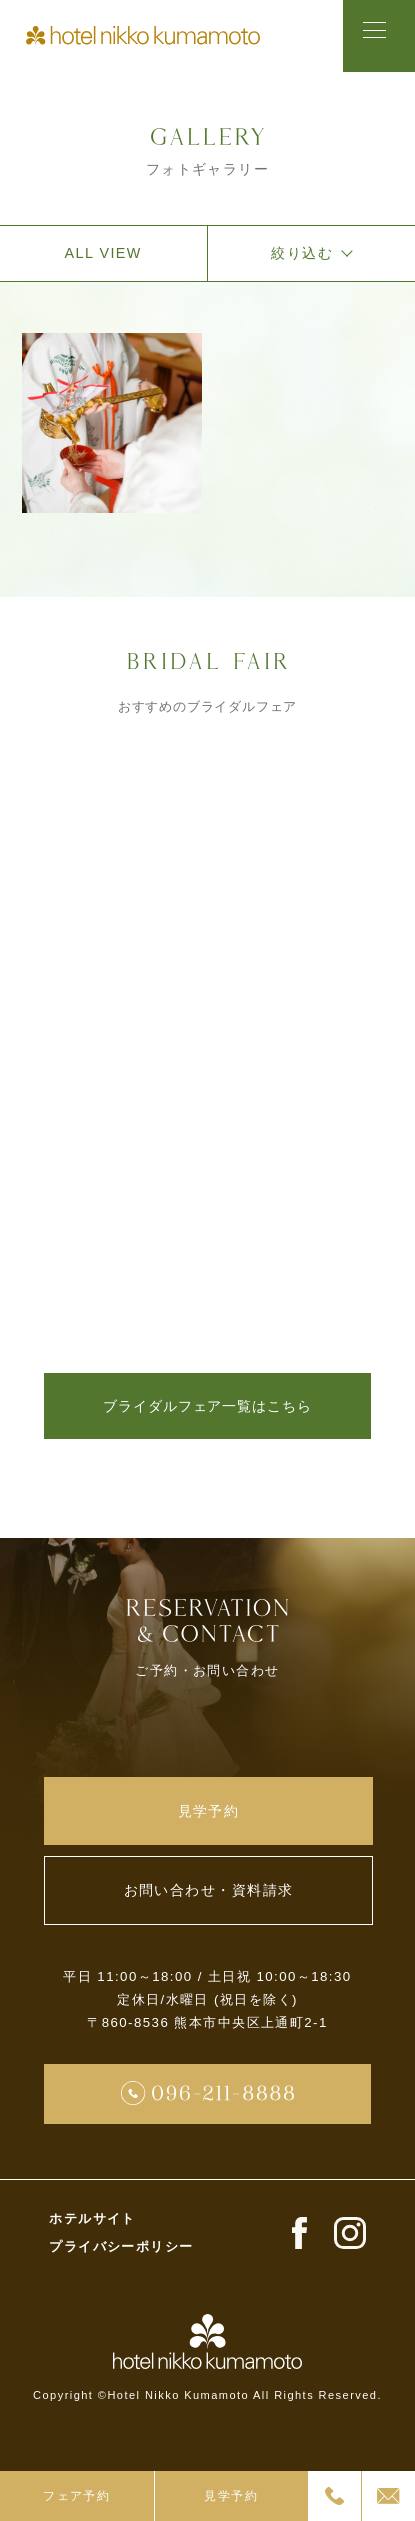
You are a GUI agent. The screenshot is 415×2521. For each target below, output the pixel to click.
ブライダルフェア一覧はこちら (207, 1413)
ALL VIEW (103, 260)
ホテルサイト (92, 2251)
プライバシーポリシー (121, 2278)
